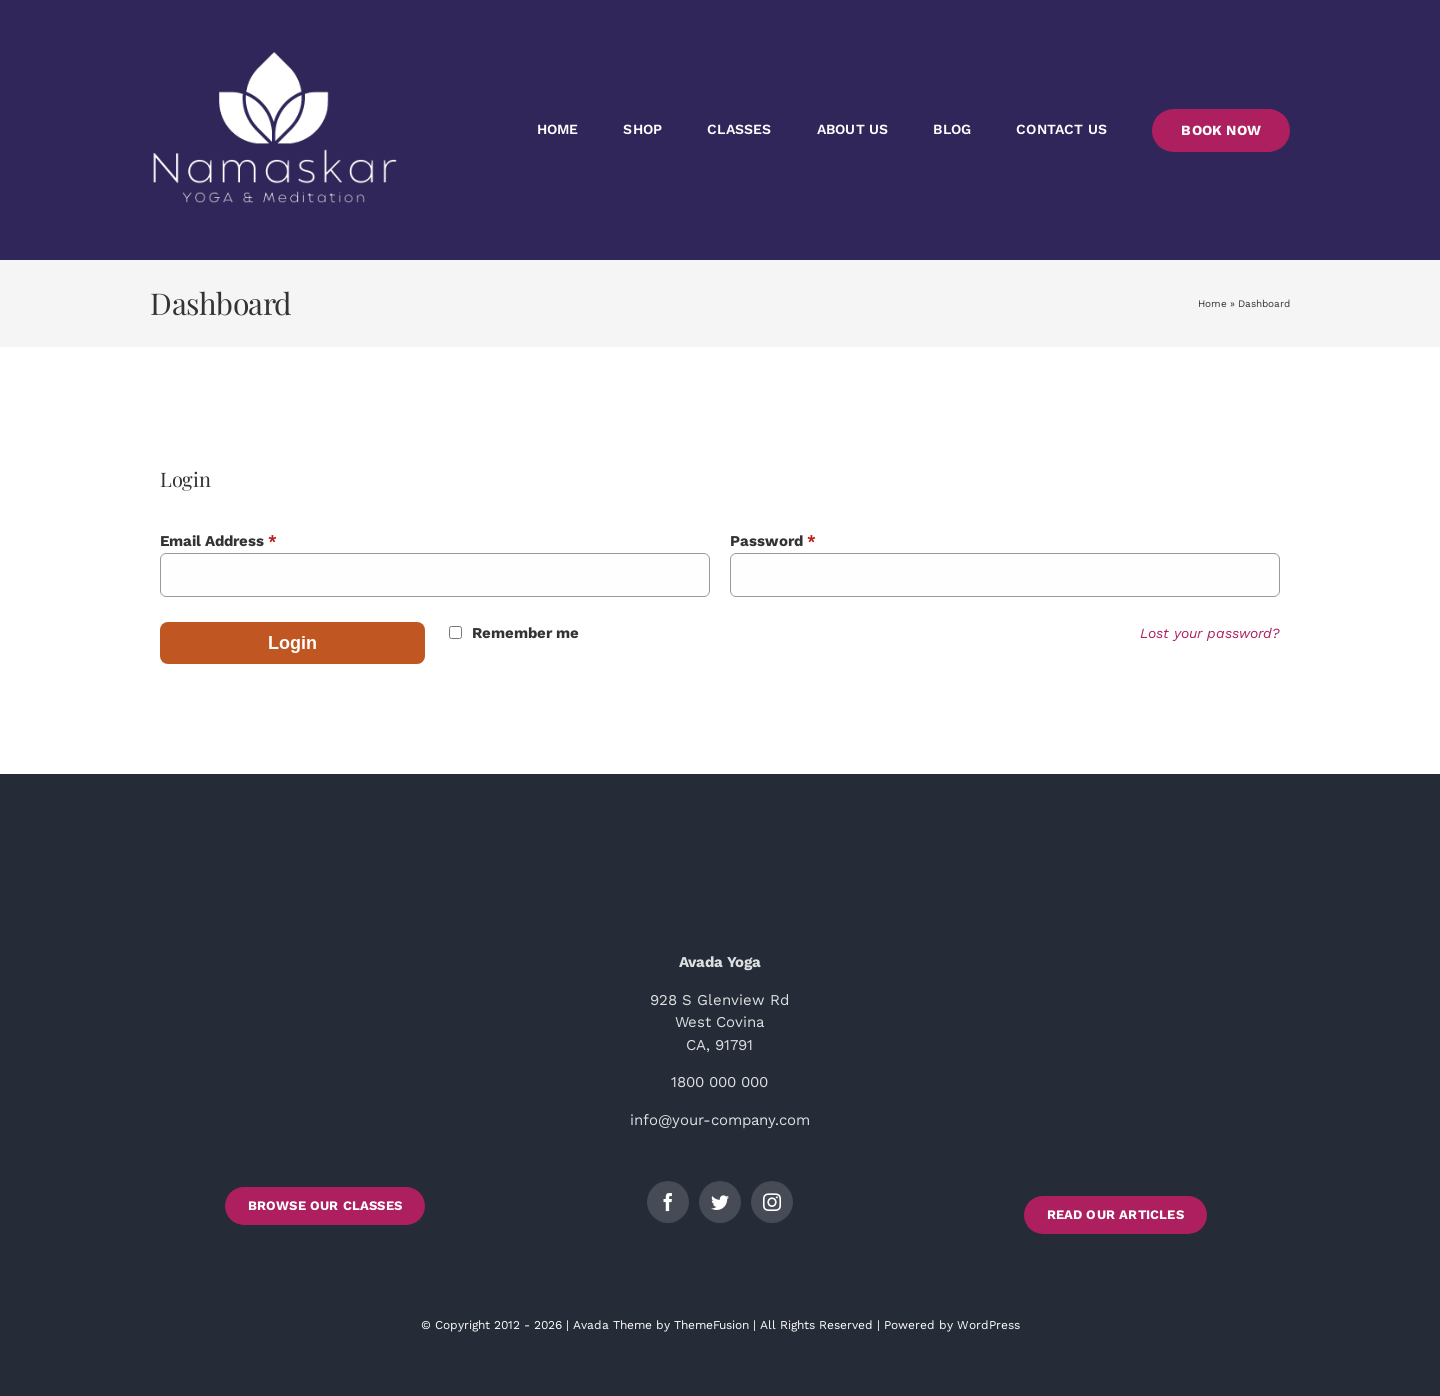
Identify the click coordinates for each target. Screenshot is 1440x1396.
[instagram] (772, 1202)
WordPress (988, 1325)
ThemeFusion (711, 1325)
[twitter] (720, 1202)
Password (773, 541)
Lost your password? (1210, 633)
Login (292, 643)
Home (1212, 303)
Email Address (218, 541)
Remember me (525, 633)
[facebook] (668, 1202)
